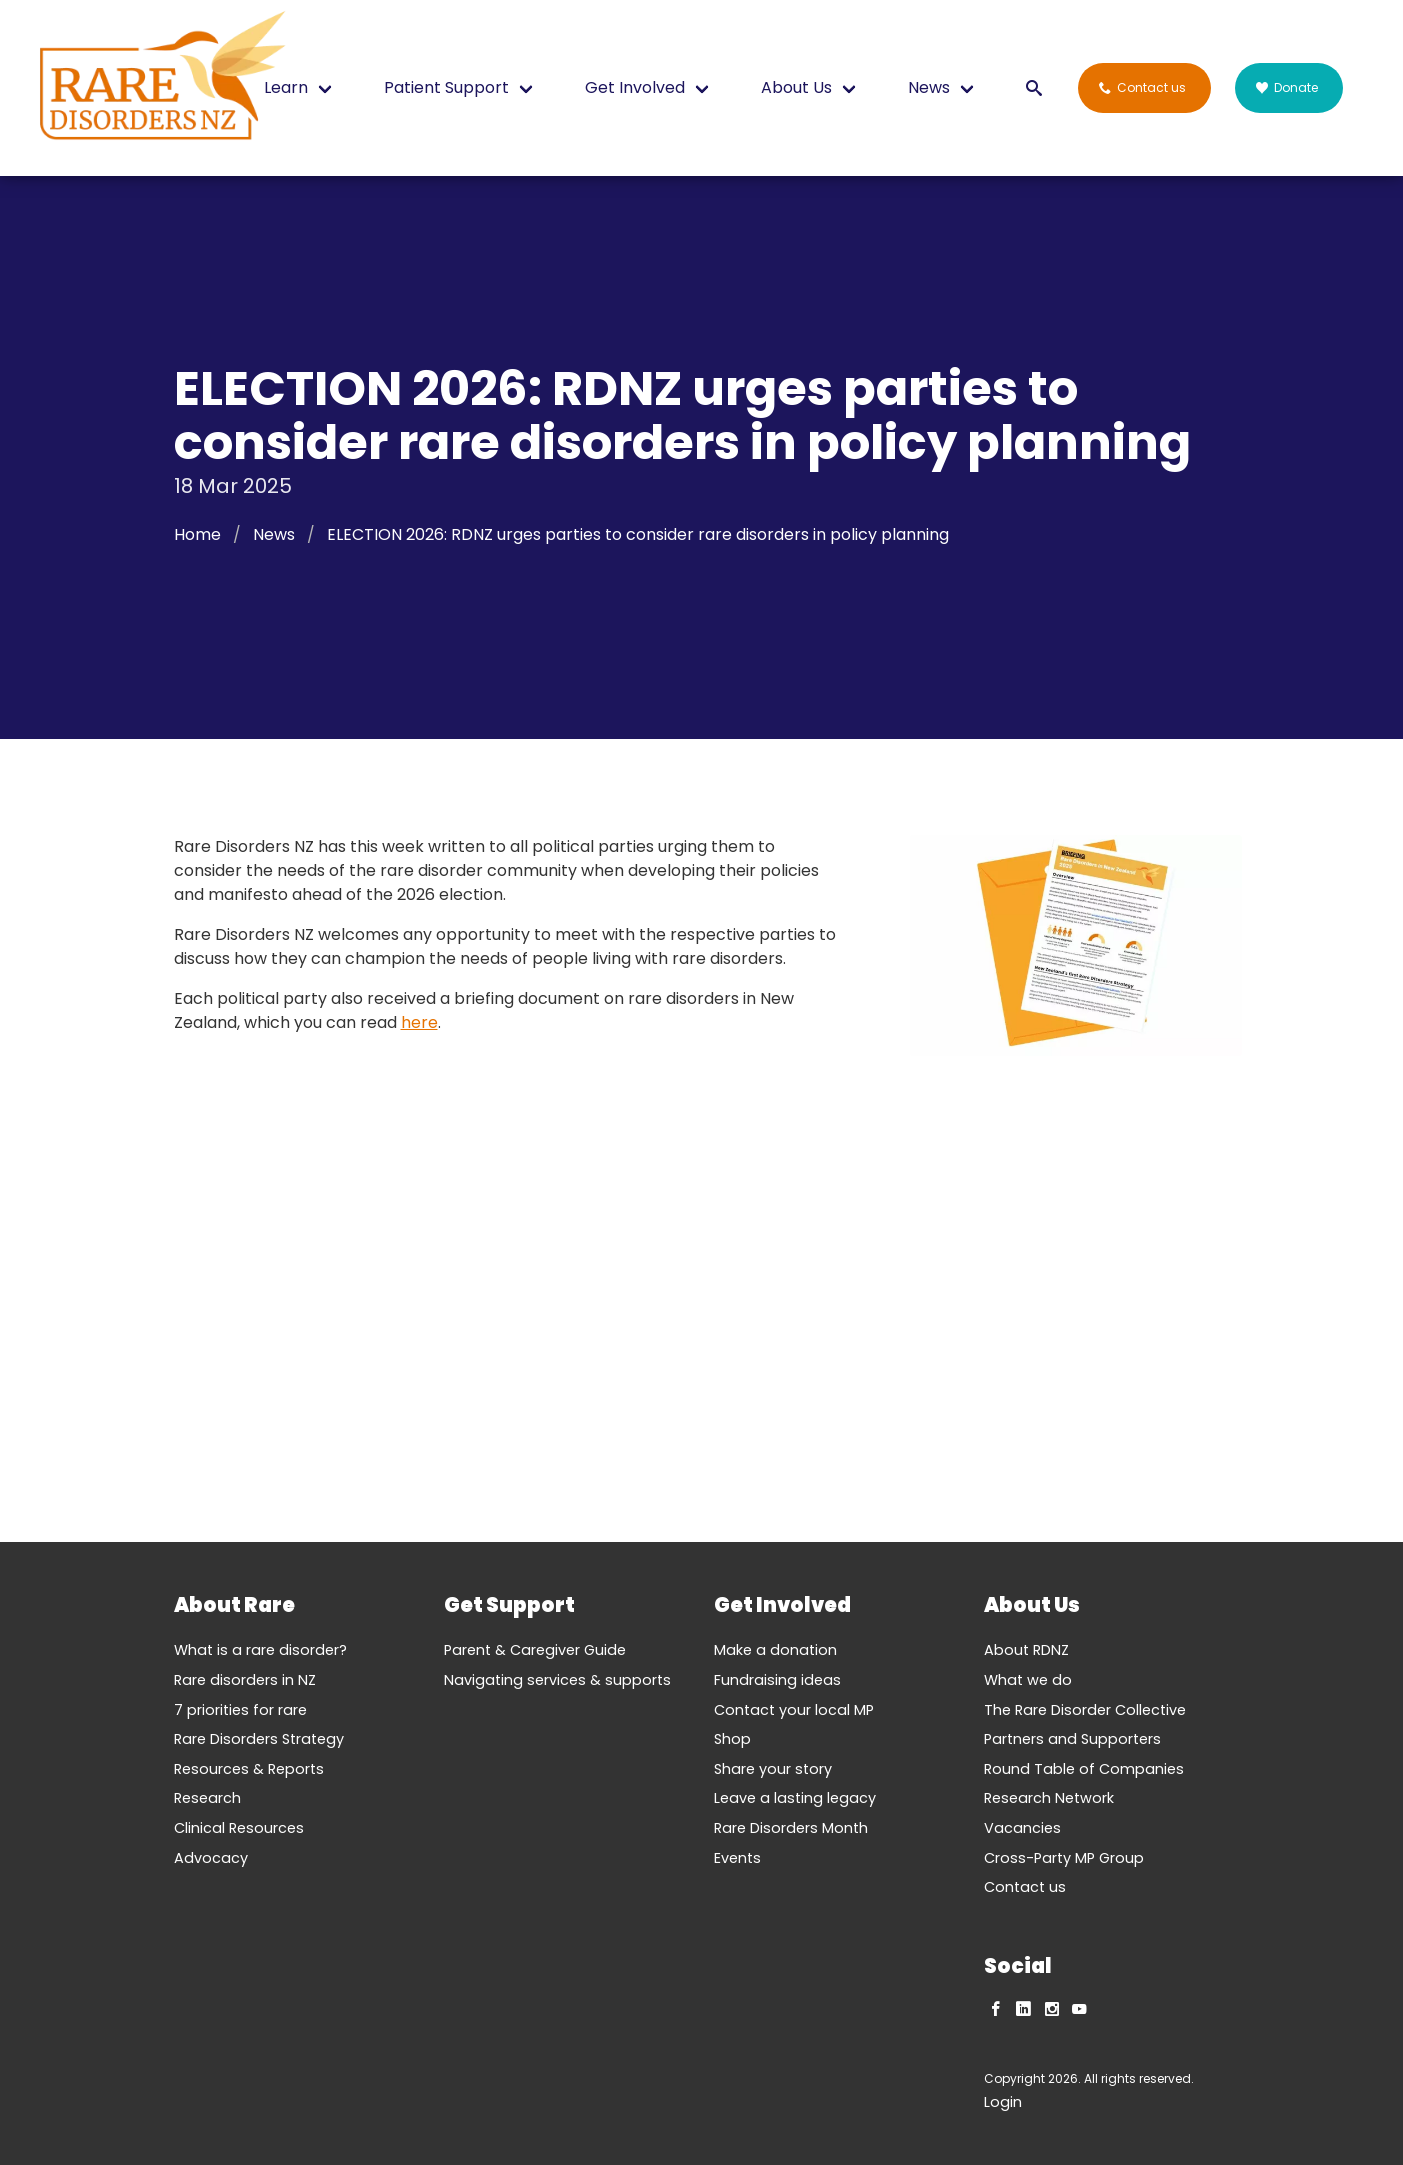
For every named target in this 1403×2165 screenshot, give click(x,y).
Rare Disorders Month (791, 1828)
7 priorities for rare (240, 1710)
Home (197, 534)
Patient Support (446, 87)
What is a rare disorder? (260, 1650)
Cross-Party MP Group (1064, 1858)
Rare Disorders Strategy (259, 1739)
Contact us (1025, 1887)
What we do (1028, 1680)
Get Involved (635, 87)
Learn (286, 87)
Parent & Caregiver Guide (535, 1650)
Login (1003, 2102)
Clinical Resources (239, 1828)
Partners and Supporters (1072, 1739)
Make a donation (775, 1650)
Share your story (773, 1769)
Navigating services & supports (557, 1680)
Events (737, 1858)
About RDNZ (1026, 1650)
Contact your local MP (794, 1710)
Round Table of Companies (1084, 1769)
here (419, 1022)
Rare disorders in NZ (245, 1680)
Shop (732, 1739)
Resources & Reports (249, 1769)
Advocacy (211, 1858)
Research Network (1049, 1798)
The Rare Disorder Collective (1085, 1710)
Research (207, 1798)
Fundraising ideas (777, 1680)
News (929, 87)
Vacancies (1022, 1828)
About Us (796, 87)
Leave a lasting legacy (795, 1798)
